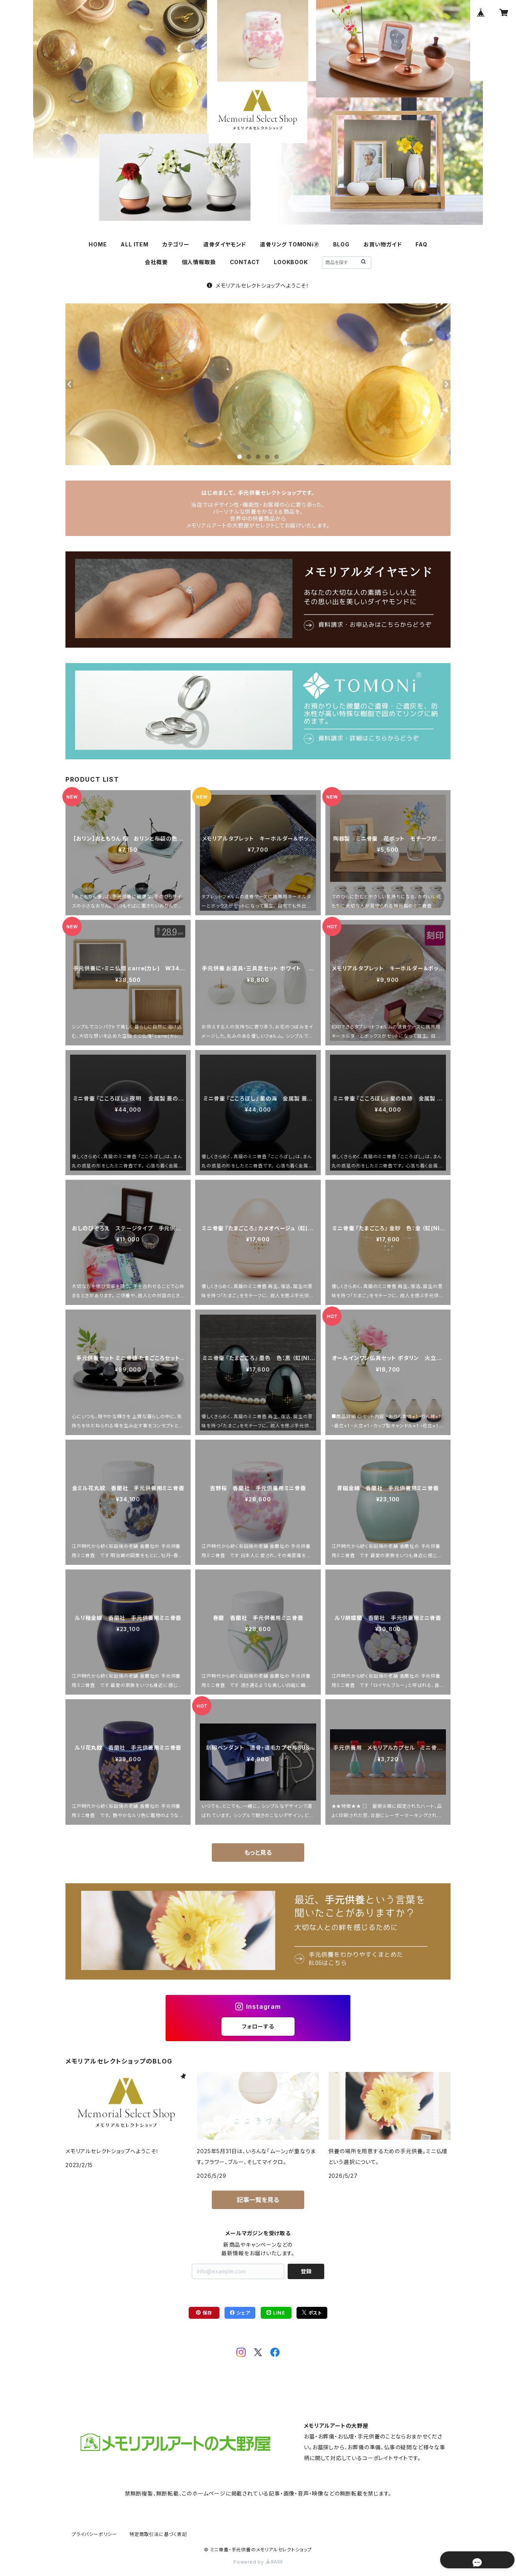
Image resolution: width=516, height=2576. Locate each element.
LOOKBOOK (291, 262)
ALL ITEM (134, 244)
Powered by (258, 2562)
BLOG (341, 244)
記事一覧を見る (258, 2200)
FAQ (421, 244)
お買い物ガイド (383, 244)
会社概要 (156, 262)
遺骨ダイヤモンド (224, 244)
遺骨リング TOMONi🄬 (289, 244)
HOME (98, 244)
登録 (306, 2271)
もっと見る (258, 1852)
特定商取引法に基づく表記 (158, 2534)
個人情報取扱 (199, 262)
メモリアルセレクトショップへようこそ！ (258, 285)
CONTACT (245, 262)
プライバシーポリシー (94, 2534)
